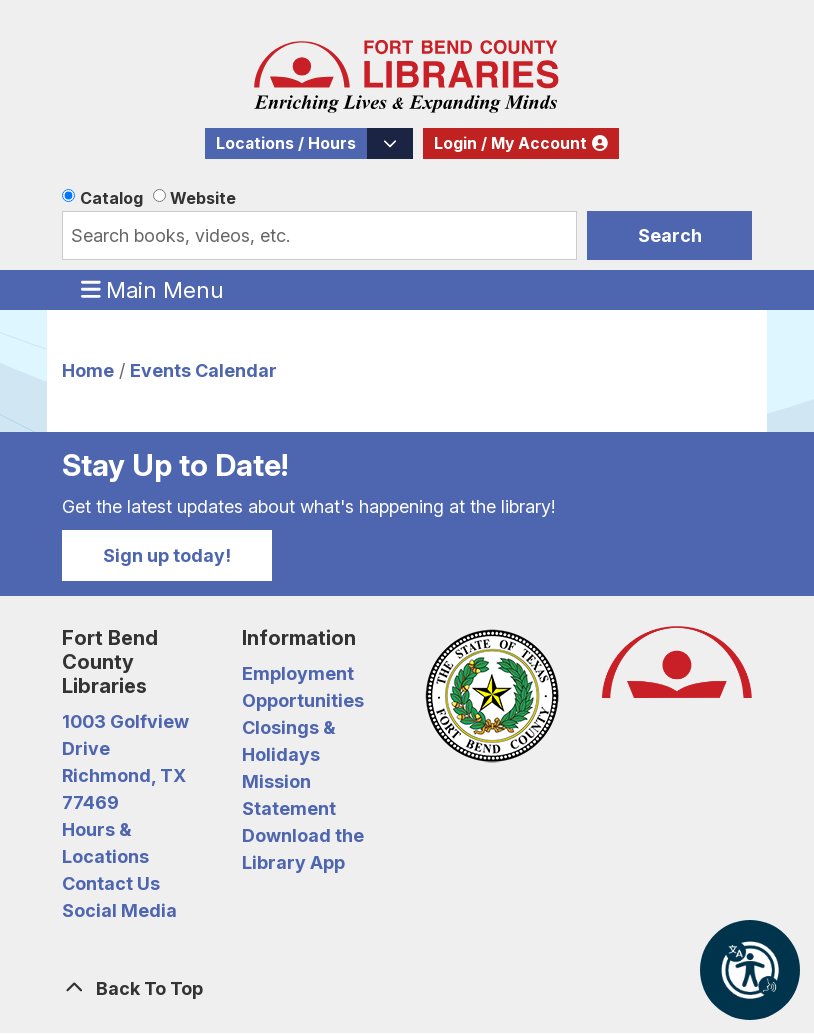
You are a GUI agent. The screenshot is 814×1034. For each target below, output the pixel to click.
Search (670, 235)
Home (88, 370)
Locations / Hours (286, 143)
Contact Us (111, 883)
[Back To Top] (407, 988)
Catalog (111, 198)
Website (203, 198)
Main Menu (153, 289)
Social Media (119, 910)
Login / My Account (510, 143)
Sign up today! (167, 555)
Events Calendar (203, 370)
